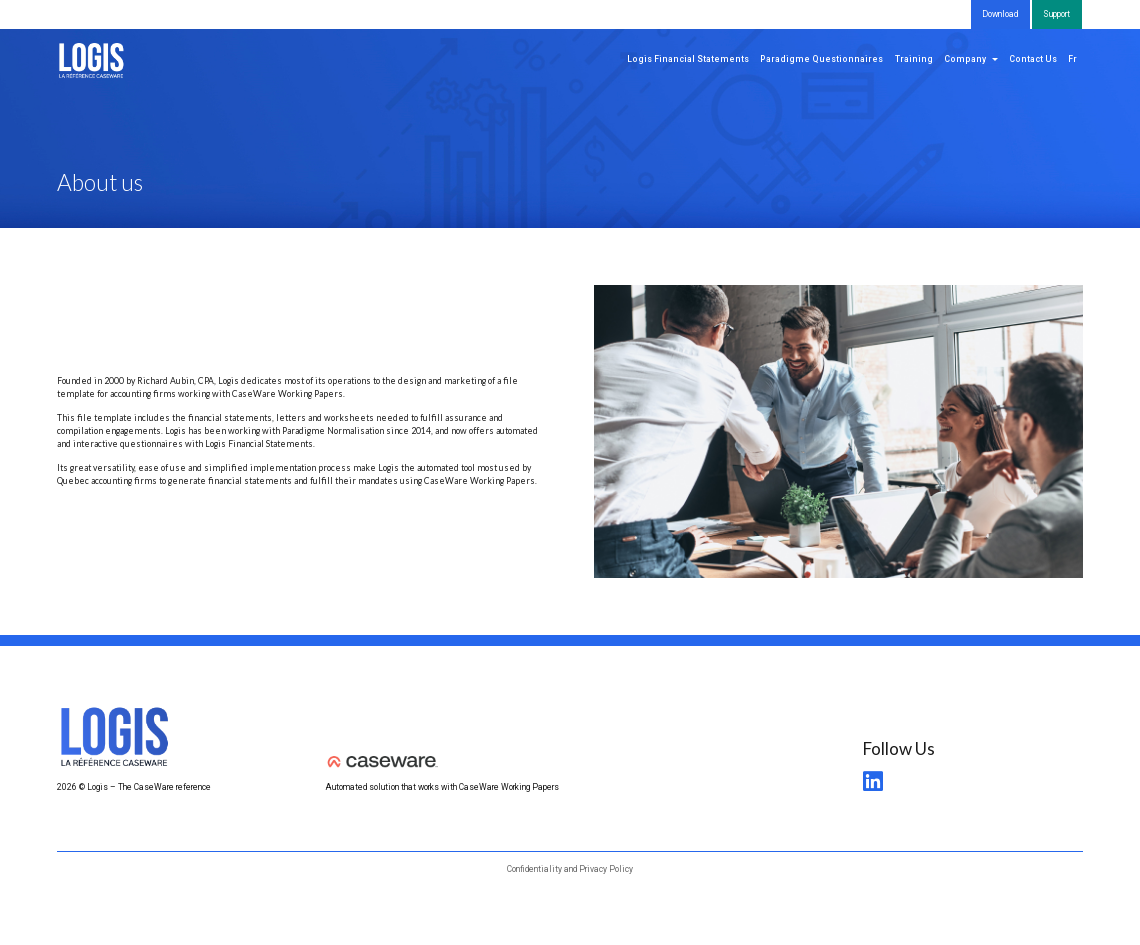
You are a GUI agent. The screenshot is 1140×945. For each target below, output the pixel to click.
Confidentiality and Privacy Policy (570, 869)
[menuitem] (1073, 60)
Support (1056, 14)
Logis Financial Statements (688, 59)
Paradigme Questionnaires (821, 59)
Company (965, 59)
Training (914, 59)
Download (1000, 14)
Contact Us (1033, 59)
